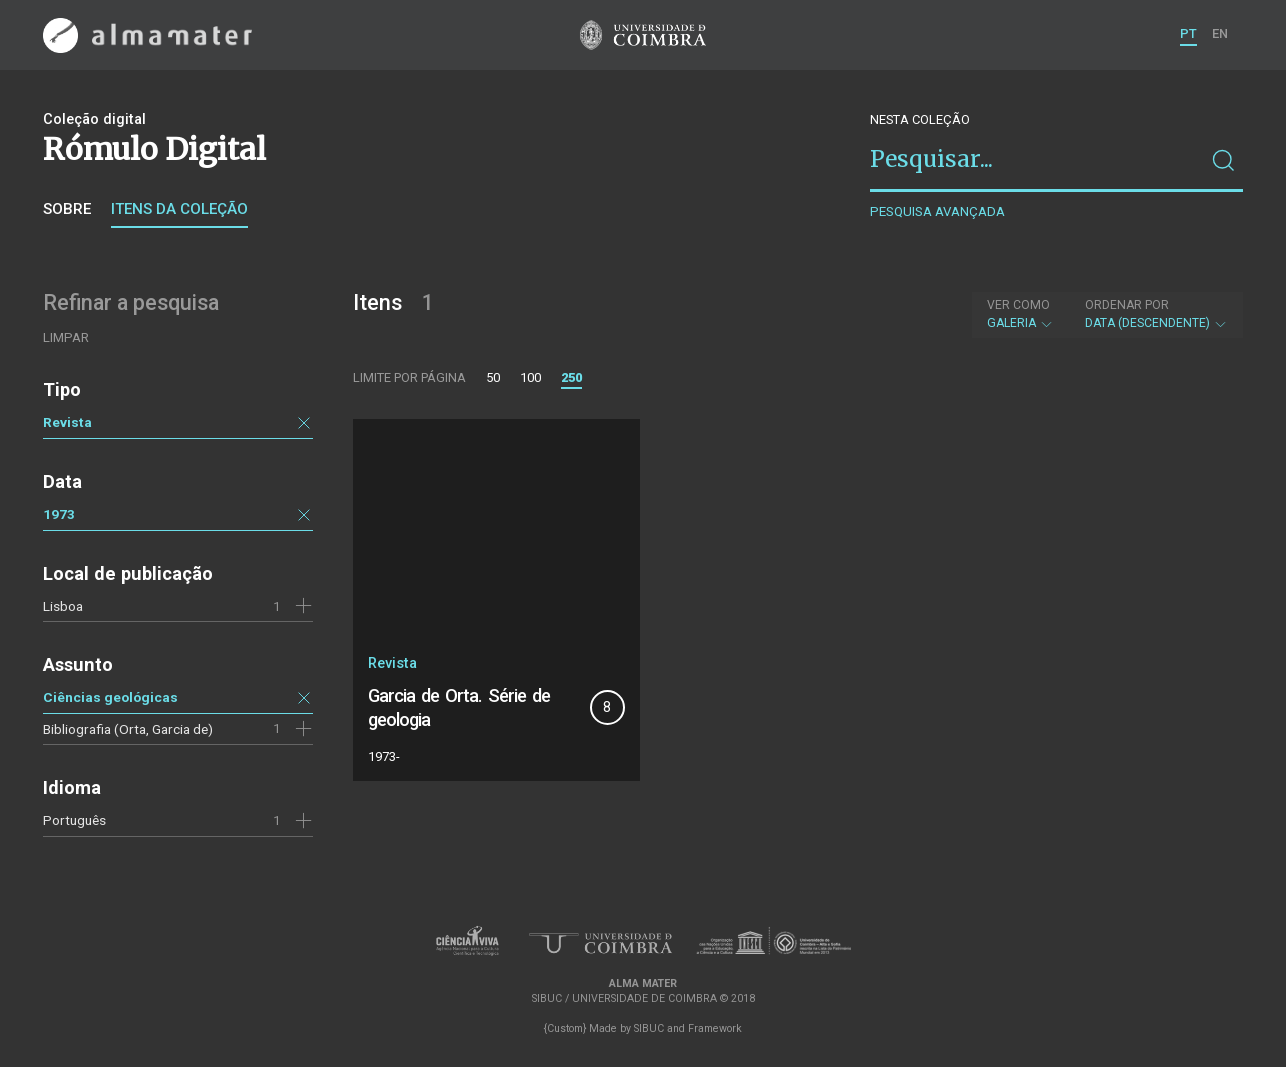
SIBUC (649, 1028)
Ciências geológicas (110, 697)
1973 (59, 514)
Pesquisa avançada (937, 211)
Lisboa (63, 606)
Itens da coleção (179, 209)
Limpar (66, 337)
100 (530, 377)
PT (1188, 33)
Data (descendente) (1156, 314)
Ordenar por (1127, 305)
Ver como (1018, 305)
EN (1220, 33)
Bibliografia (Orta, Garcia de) (128, 729)
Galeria (1020, 314)
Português (74, 820)
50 (493, 377)
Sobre (67, 209)
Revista (67, 422)
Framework (715, 1028)
